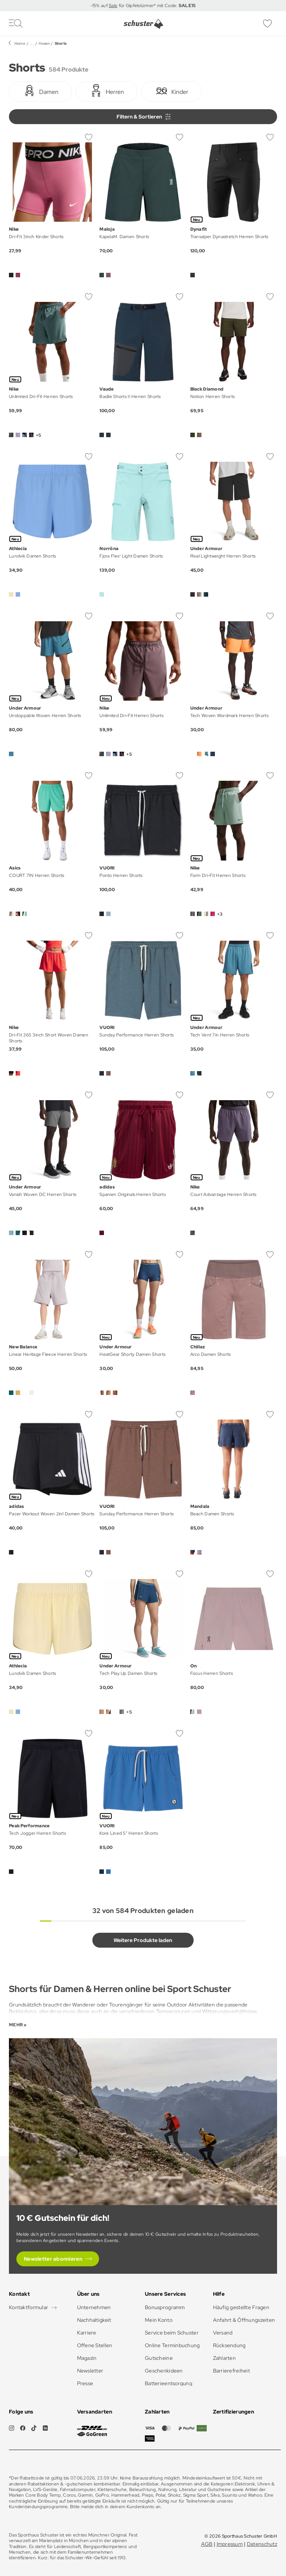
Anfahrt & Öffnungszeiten (244, 2320)
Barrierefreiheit (231, 2370)
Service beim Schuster (171, 2332)
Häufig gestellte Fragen (241, 2307)
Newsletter (90, 2370)
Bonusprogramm (165, 2307)
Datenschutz (262, 2544)
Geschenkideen (164, 2370)
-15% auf (99, 6)
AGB (207, 2544)
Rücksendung (229, 2345)
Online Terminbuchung (172, 2345)
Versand (223, 2332)
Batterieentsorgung (168, 2383)
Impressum (230, 2544)
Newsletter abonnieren (53, 2258)
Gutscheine (159, 2358)
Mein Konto (158, 2320)
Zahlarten (224, 2358)
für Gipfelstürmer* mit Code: (156, 6)
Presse (85, 2383)
